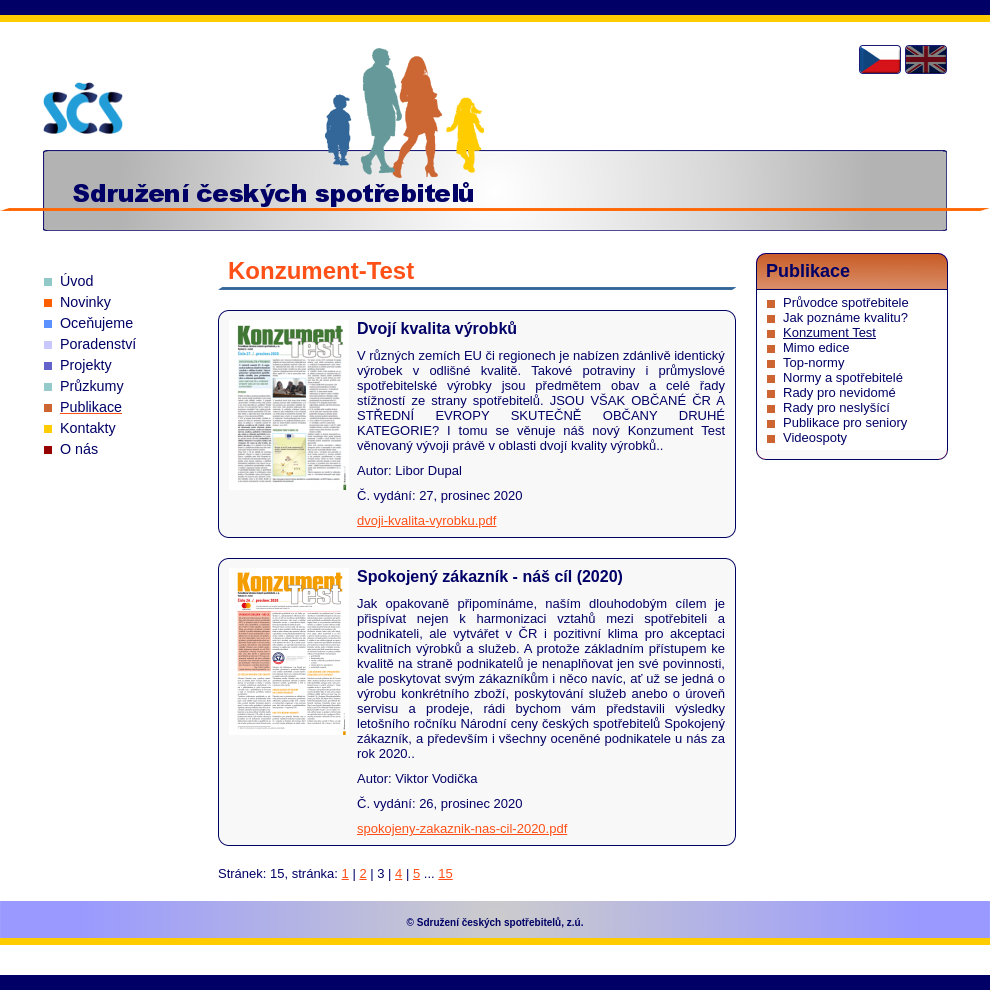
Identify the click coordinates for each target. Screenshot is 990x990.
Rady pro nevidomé (839, 392)
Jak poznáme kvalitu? (845, 317)
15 (445, 873)
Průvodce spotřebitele (846, 302)
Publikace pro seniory (845, 422)
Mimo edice (816, 347)
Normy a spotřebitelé (843, 377)
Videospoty (815, 437)
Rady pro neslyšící (836, 407)
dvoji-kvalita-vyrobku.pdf (426, 520)
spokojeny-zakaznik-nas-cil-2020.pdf (462, 828)
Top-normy (813, 362)
